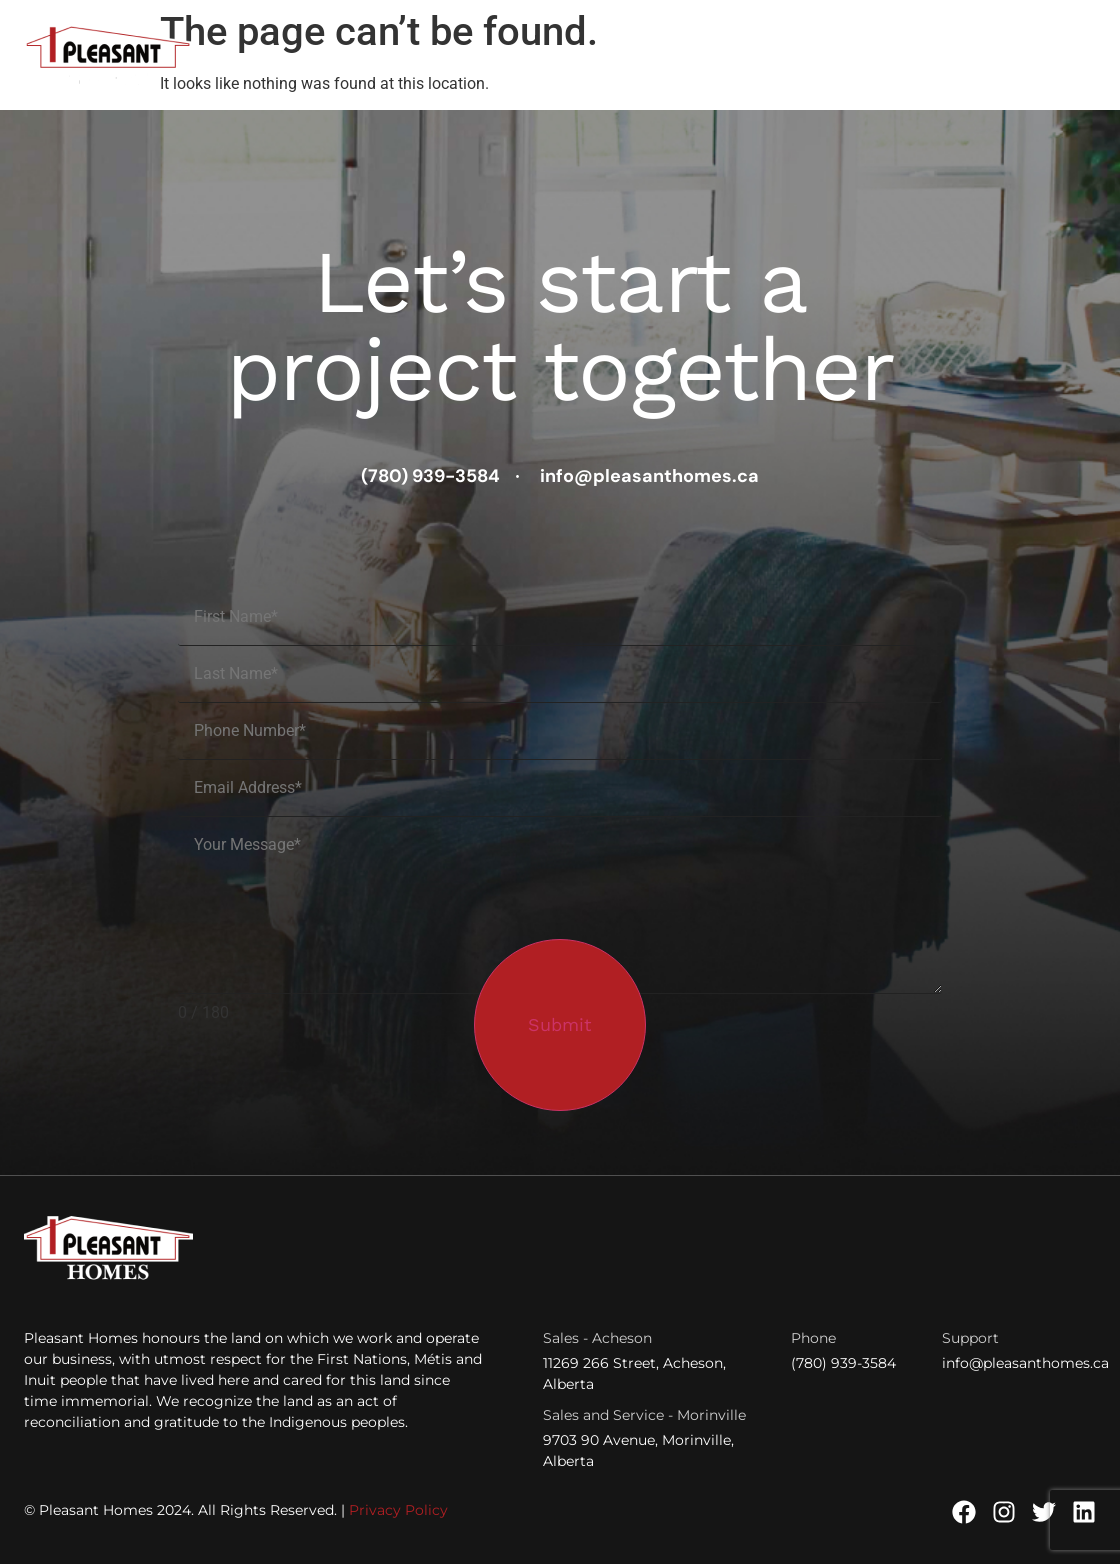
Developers (755, 56)
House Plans (363, 56)
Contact (1062, 56)
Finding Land (635, 56)
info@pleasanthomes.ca (1025, 1363)
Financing (931, 56)
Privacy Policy (398, 1510)
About (1000, 56)
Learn (851, 56)
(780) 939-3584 (843, 1363)
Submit (560, 1024)
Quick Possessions (492, 56)
